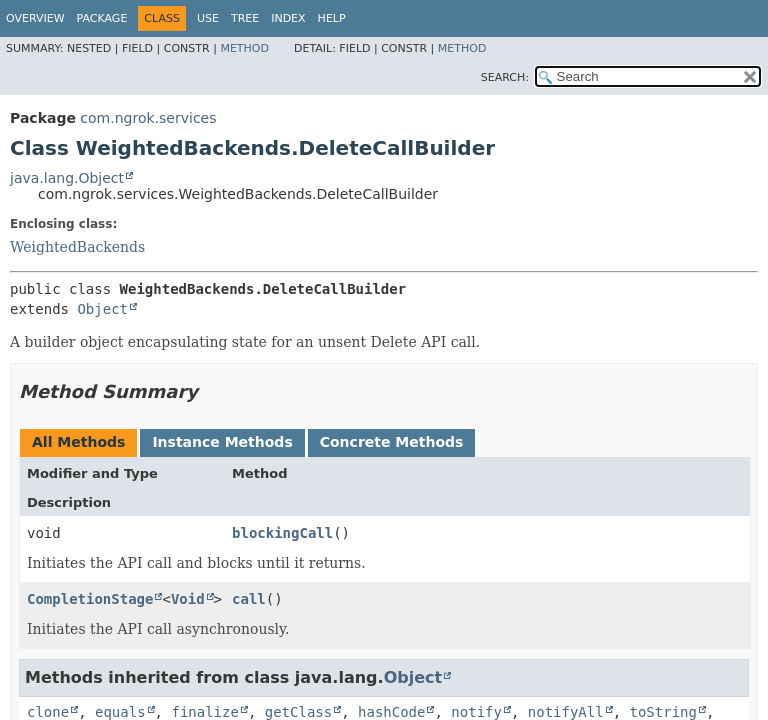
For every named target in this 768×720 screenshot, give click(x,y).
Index (288, 18)
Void (188, 599)
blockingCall (282, 533)
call (249, 599)
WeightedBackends (77, 247)
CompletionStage (90, 599)
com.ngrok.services (148, 118)
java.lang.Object (67, 178)
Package (102, 18)
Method (244, 48)
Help (332, 18)
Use (208, 18)
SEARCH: (505, 77)
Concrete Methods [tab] (392, 442)
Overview (35, 18)
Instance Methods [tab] (222, 442)
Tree (245, 18)
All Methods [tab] (78, 442)
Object (102, 309)
